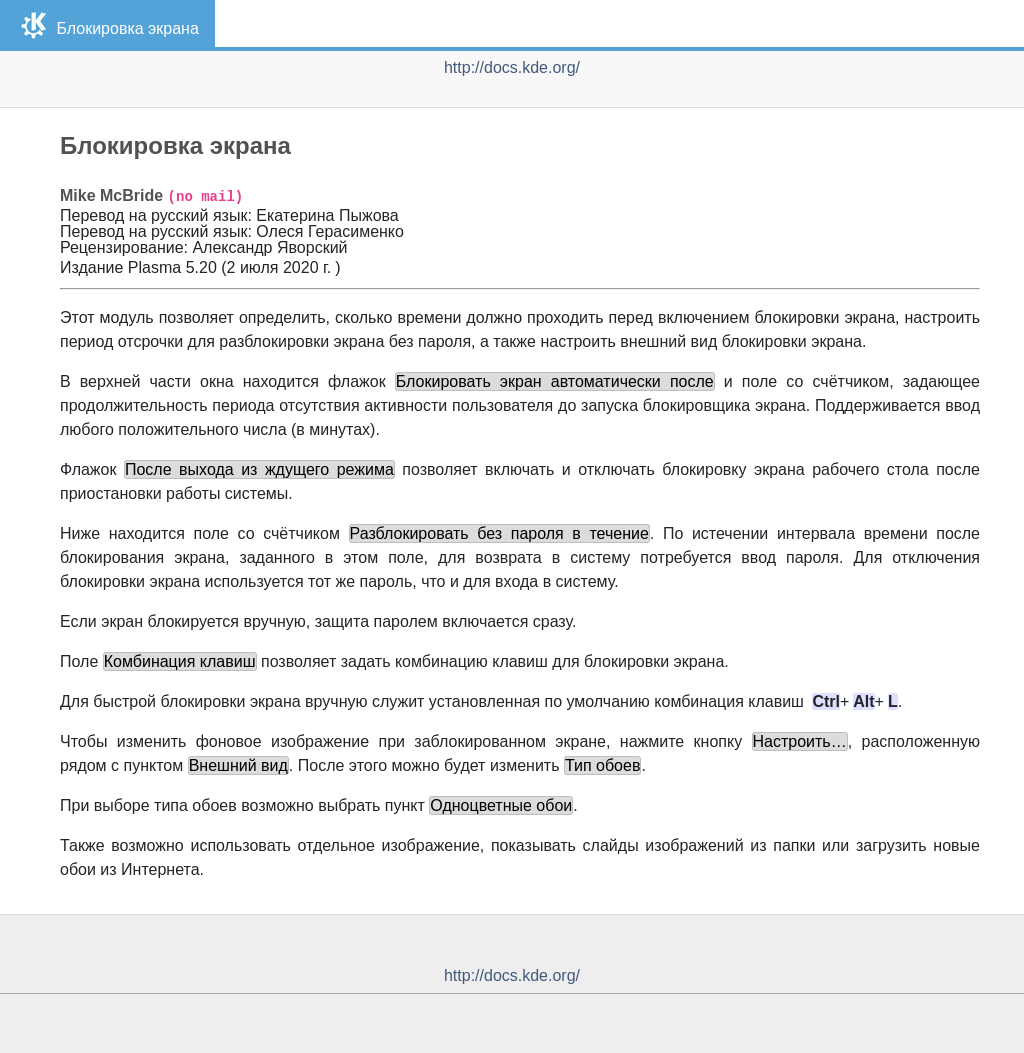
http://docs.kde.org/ (512, 67)
